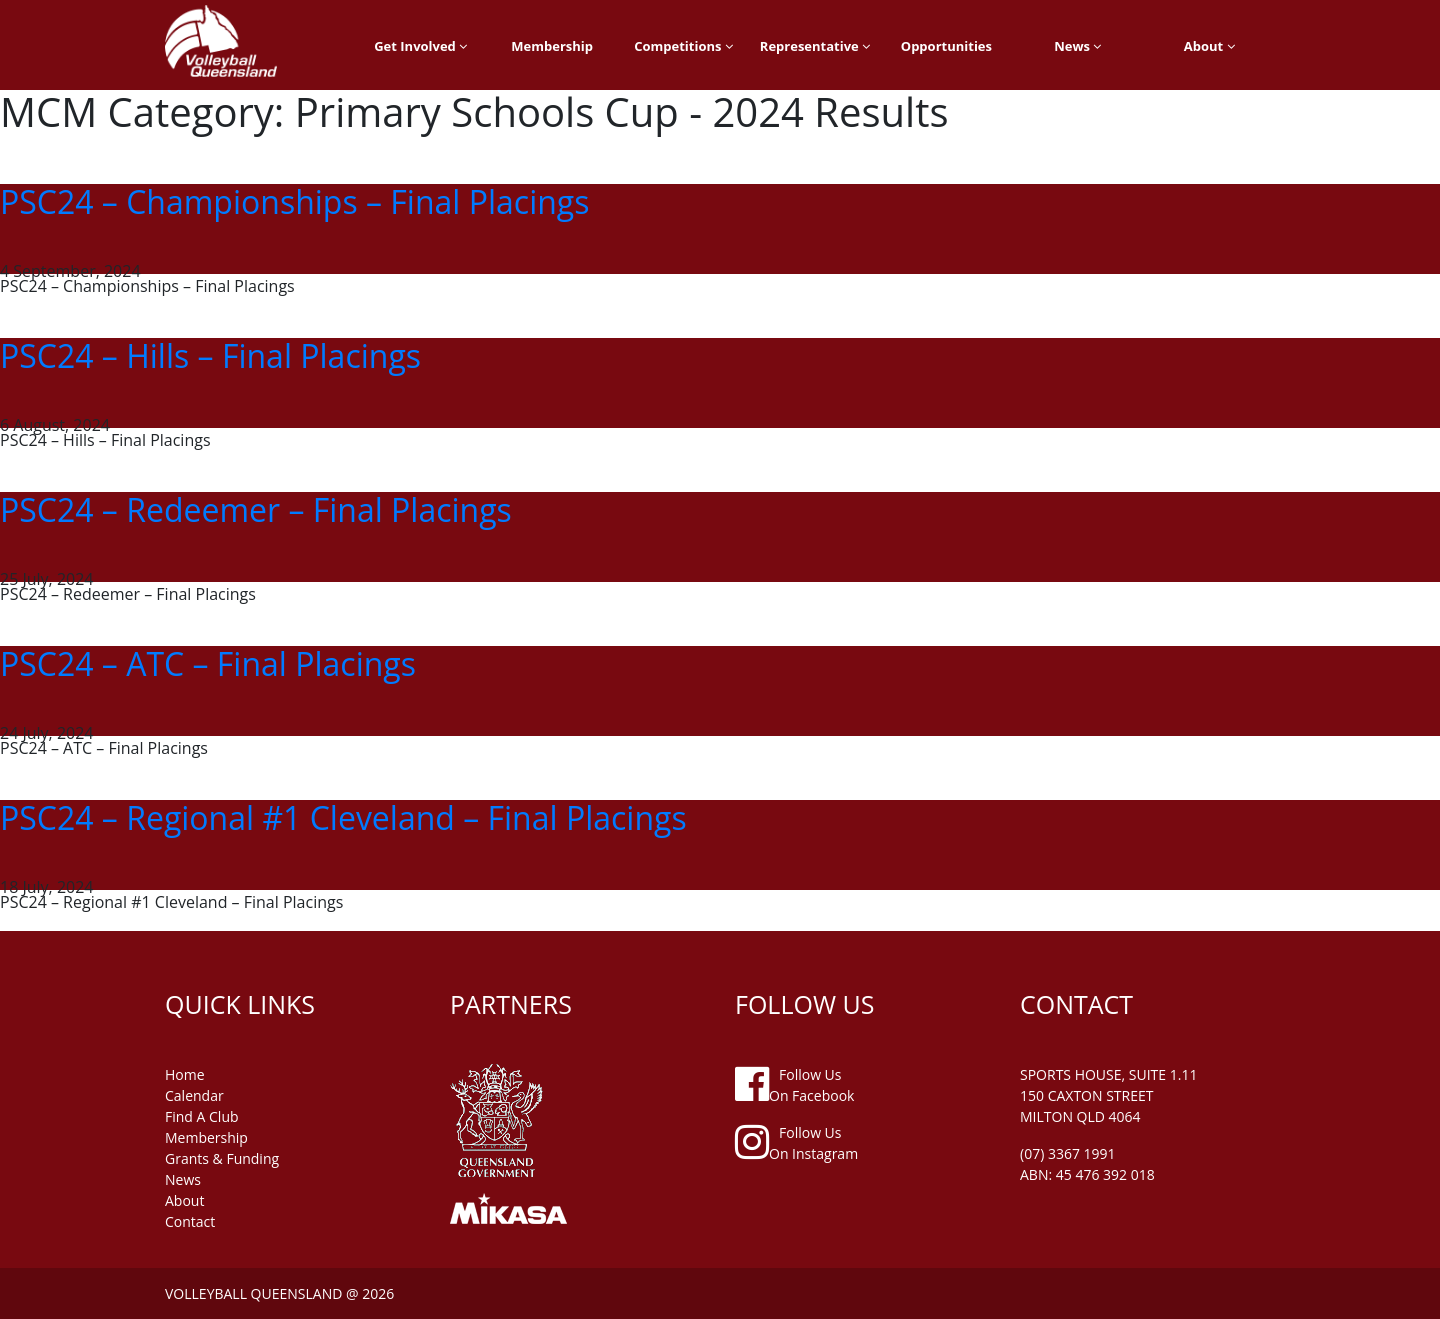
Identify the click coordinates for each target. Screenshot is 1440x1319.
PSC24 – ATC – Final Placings (208, 663)
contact (190, 1221)
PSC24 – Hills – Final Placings (210, 355)
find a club (202, 1116)
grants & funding (222, 1158)
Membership (552, 46)
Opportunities (946, 46)
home (185, 1074)
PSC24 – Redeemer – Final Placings (256, 509)
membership (206, 1137)
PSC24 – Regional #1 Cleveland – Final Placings (343, 817)
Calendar (194, 1095)
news (183, 1179)
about (184, 1200)
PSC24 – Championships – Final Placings (294, 201)
